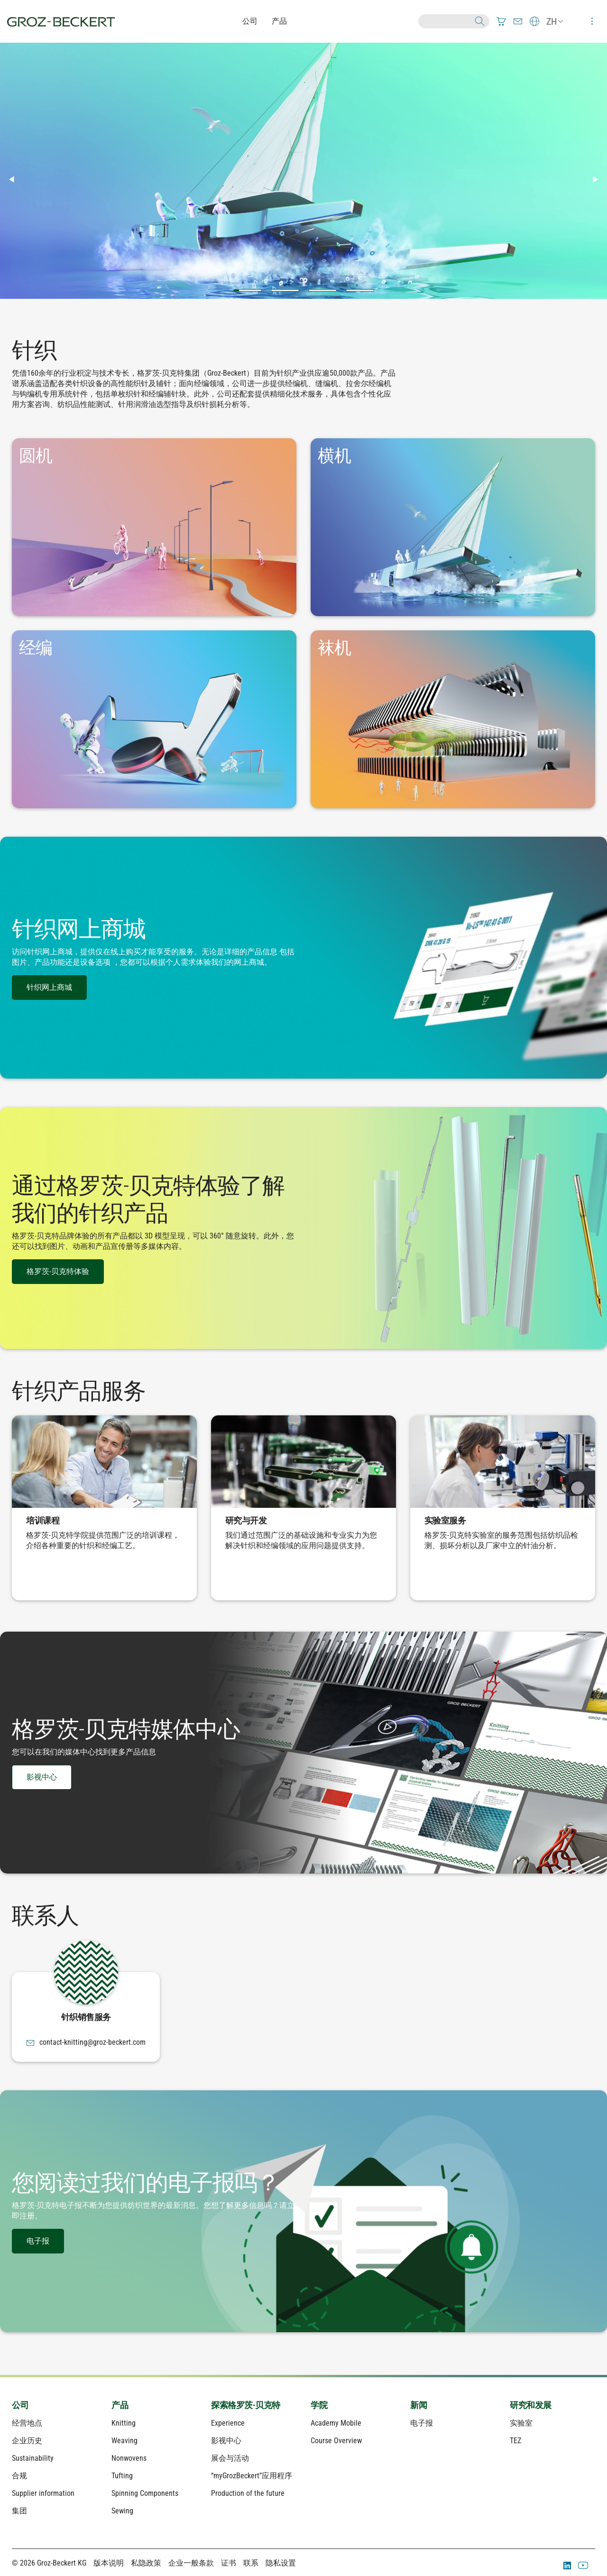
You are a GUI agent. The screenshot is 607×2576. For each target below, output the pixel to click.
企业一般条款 (191, 2562)
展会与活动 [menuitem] (230, 2458)
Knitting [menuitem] (123, 2423)
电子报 (38, 2240)
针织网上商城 (49, 987)
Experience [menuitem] (228, 2423)
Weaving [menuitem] (124, 2440)
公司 (250, 21)
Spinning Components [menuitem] (144, 2493)
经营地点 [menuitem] (27, 2423)
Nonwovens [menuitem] (129, 2458)
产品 (279, 21)
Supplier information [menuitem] (43, 2493)
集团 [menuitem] (19, 2510)
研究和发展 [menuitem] (531, 2405)
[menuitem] (501, 21)
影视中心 (42, 1777)
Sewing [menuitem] (122, 2510)
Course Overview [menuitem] (336, 2440)
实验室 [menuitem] (521, 2423)
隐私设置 (281, 2562)
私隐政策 (146, 2562)
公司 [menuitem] (20, 2405)
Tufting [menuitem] (122, 2475)
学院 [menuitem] (319, 2405)
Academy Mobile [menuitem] (336, 2423)
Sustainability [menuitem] (33, 2458)
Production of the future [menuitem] (248, 2493)
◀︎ (15, 179)
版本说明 (108, 2562)
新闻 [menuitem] (418, 2405)
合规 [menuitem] (19, 2475)
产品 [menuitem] (119, 2405)
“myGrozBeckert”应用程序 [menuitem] (251, 2475)
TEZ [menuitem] (515, 2440)
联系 (250, 2562)
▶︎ (599, 179)
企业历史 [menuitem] (27, 2440)
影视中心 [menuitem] (226, 2440)
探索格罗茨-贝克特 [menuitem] (245, 2405)
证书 (228, 2562)
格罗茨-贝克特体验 (58, 1271)
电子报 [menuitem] (421, 2423)
